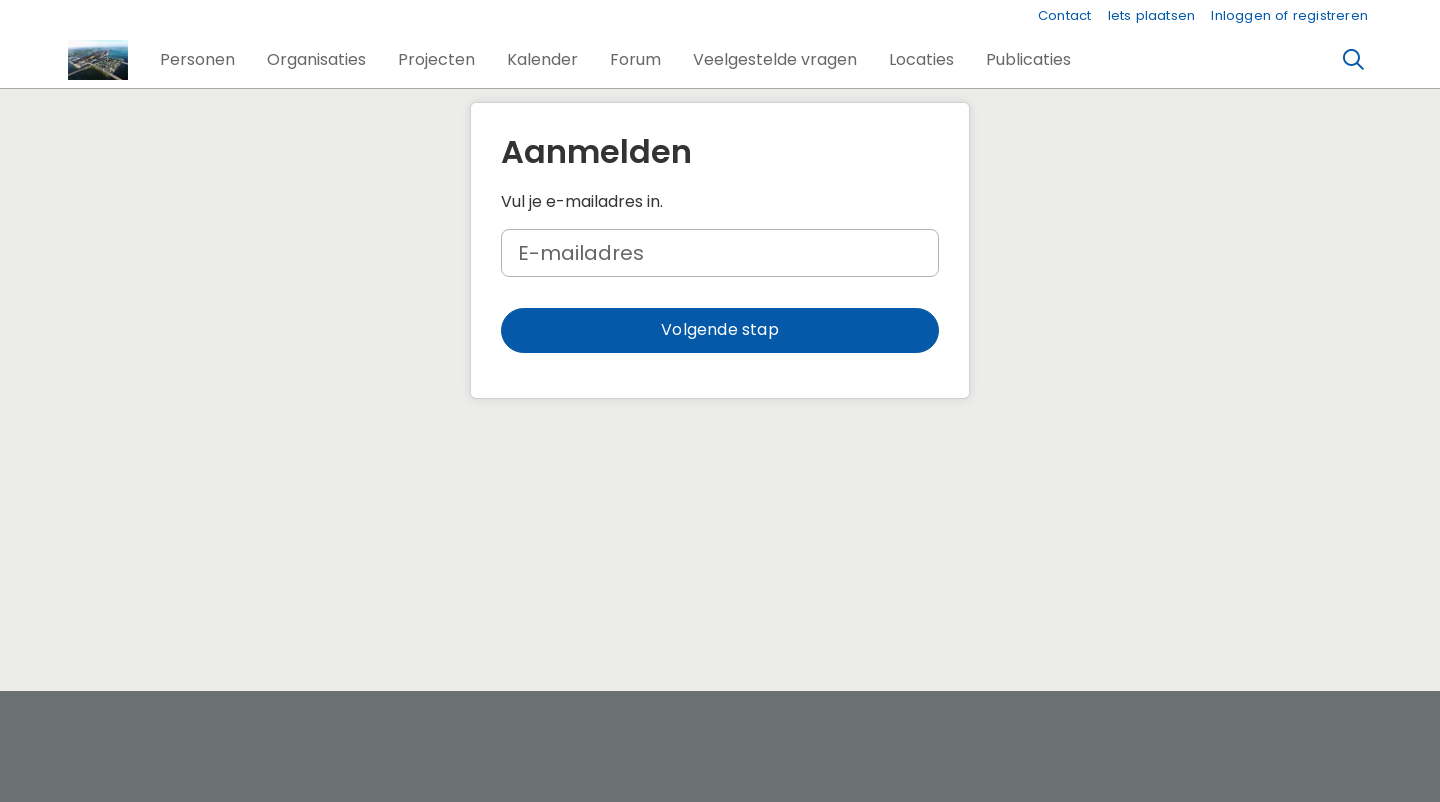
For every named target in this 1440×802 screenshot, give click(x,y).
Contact (1064, 15)
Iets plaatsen (1152, 15)
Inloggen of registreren (1289, 15)
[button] (197, 60)
